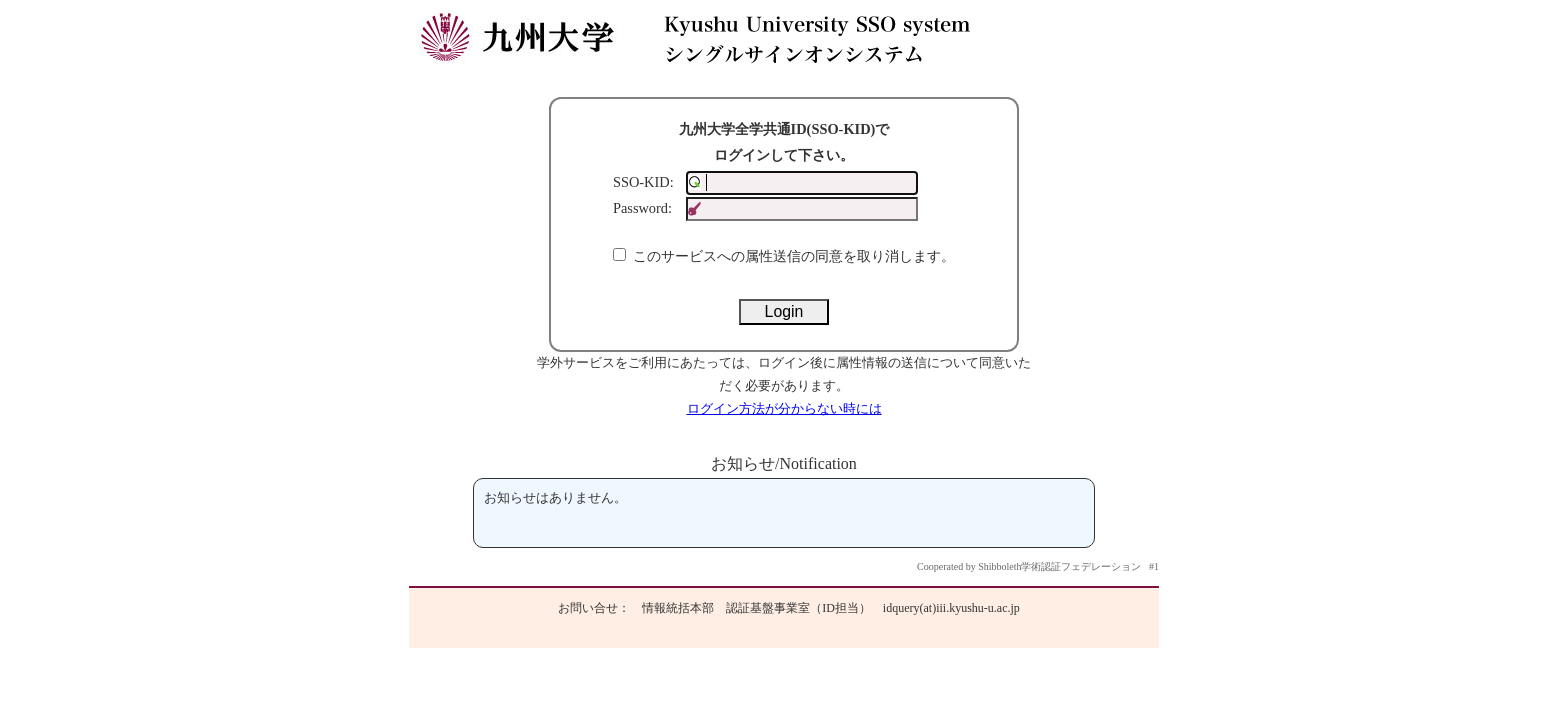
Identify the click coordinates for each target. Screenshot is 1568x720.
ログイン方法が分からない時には (784, 409)
